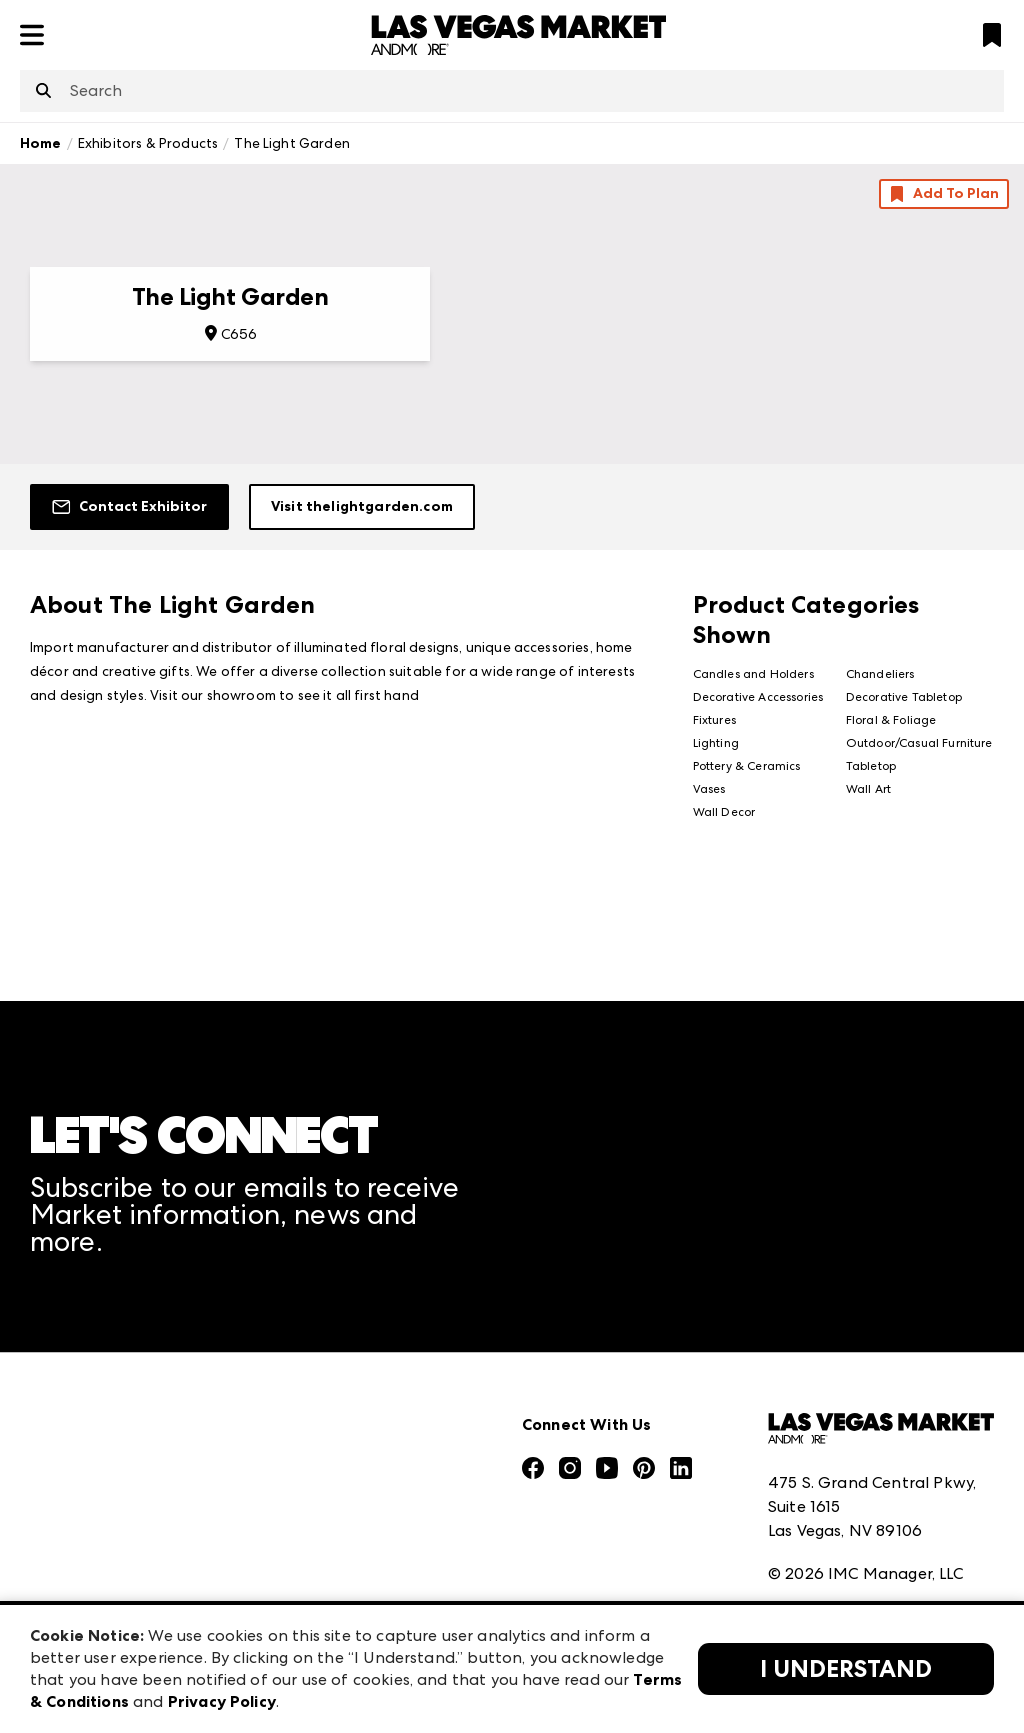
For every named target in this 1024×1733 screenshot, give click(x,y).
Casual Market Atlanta (363, 1460)
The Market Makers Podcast (138, 1484)
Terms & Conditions (841, 1476)
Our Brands (73, 1528)
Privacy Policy (819, 1520)
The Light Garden (292, 143)
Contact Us (73, 1572)
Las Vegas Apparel (346, 1504)
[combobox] (512, 91)
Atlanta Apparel (339, 1372)
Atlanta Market (336, 1416)
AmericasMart (330, 1328)
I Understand (846, 1669)
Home (41, 143)
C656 (239, 334)
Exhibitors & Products (148, 143)
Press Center (78, 1372)
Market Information (107, 1328)
